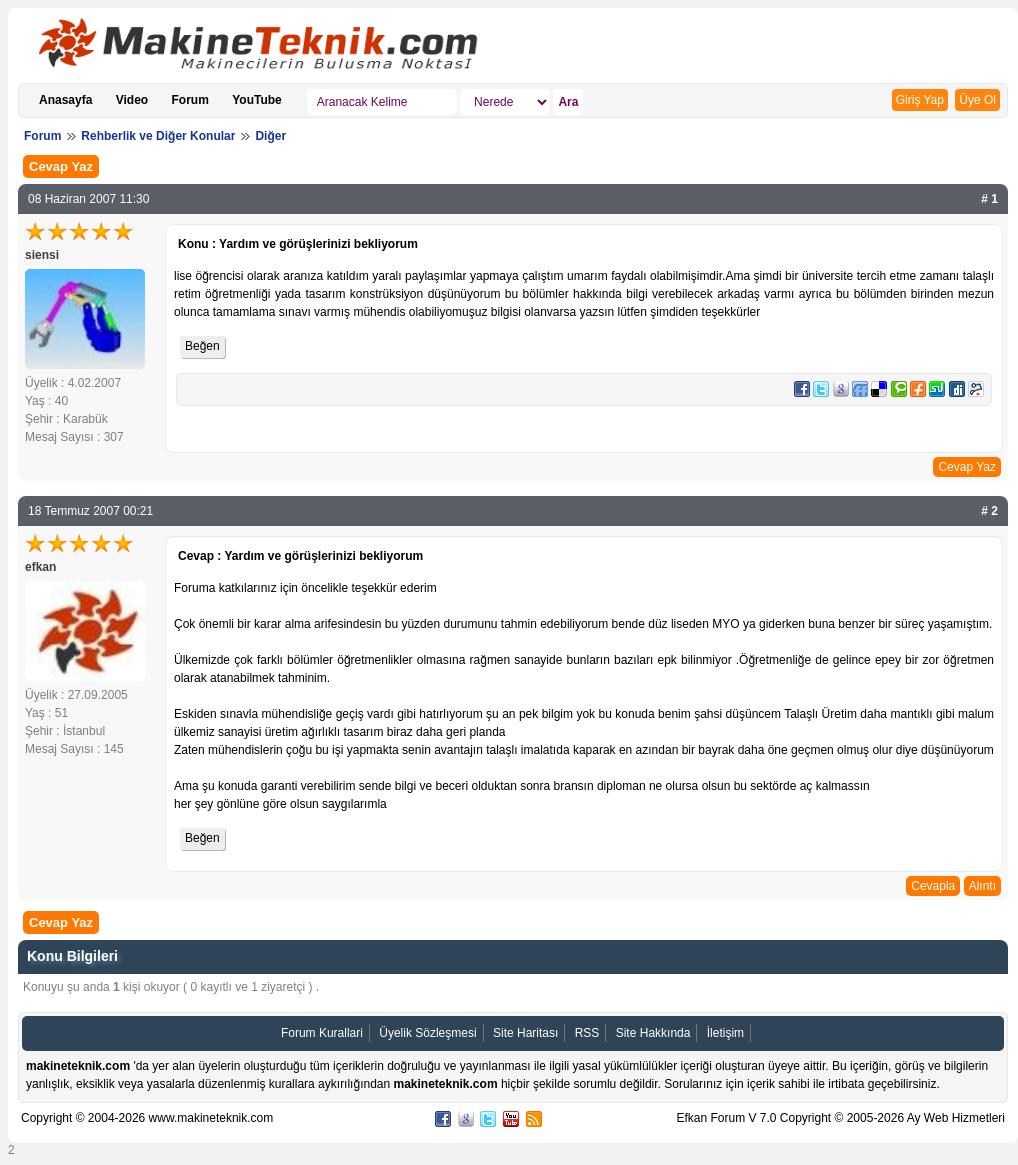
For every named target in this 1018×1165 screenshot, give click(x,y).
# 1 (989, 199)
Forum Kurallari (322, 1033)
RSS (587, 1033)
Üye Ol (977, 100)
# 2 (989, 511)
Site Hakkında (653, 1033)
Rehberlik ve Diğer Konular (158, 136)
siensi (42, 255)
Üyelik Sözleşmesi (427, 1033)
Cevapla (933, 886)
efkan (40, 567)
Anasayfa (65, 100)
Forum (190, 100)
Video (132, 100)
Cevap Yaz (61, 166)
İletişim (725, 1033)
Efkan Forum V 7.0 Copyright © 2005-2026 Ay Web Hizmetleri (840, 1118)
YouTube (257, 100)
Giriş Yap (920, 100)
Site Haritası (525, 1033)
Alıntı (982, 886)
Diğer (270, 136)
